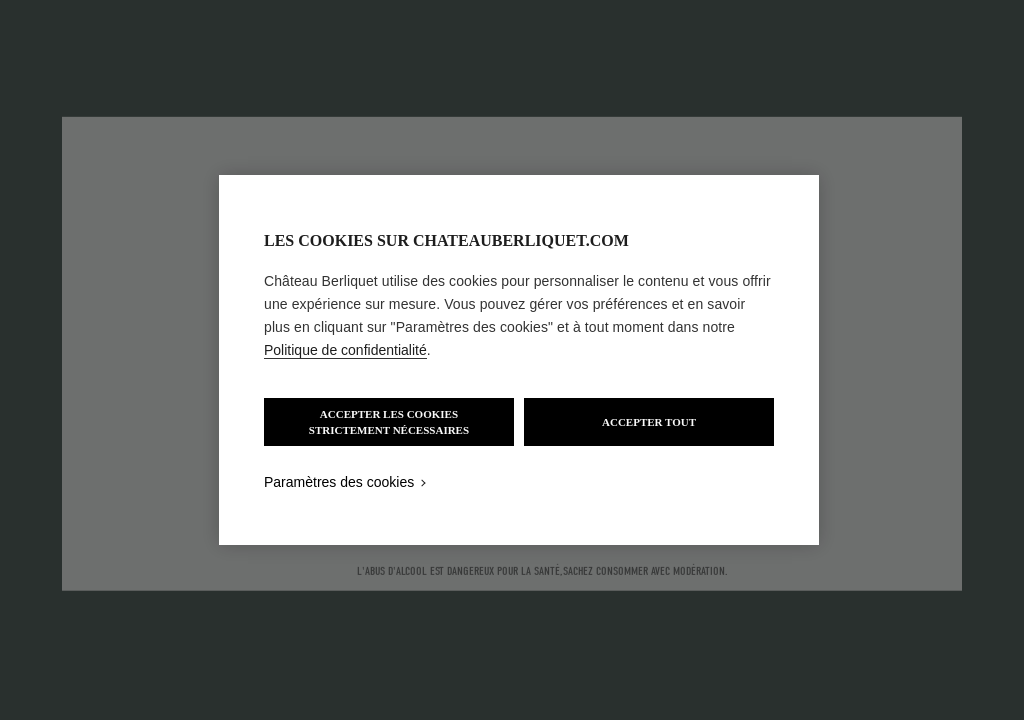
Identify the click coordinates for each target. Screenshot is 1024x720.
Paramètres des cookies (339, 482)
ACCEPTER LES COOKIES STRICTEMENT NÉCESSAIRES (389, 422)
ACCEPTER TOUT (649, 422)
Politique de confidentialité (345, 350)
